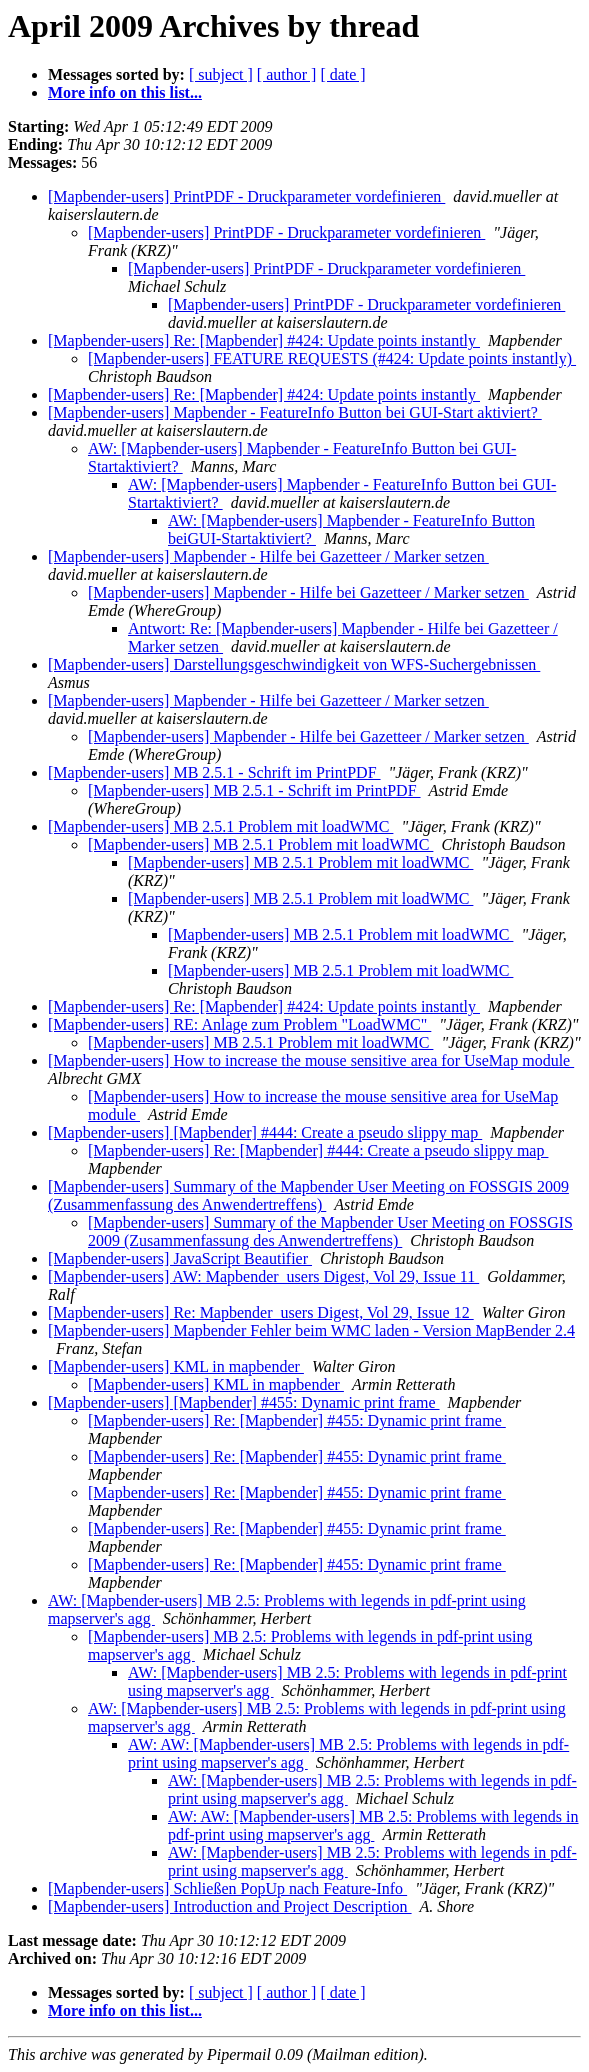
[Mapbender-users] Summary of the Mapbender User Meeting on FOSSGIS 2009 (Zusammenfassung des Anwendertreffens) (308, 1195)
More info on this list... (125, 92)
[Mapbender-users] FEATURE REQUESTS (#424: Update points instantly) (332, 358)
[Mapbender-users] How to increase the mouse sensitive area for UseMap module (311, 1060)
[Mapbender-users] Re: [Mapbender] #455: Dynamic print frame (297, 1420)
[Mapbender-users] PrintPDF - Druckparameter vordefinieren (246, 196)
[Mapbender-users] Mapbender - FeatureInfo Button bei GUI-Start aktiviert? (295, 412)
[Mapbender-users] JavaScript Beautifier (180, 1258)
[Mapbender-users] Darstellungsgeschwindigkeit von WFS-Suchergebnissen (294, 664)
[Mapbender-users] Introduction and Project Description (230, 1906)
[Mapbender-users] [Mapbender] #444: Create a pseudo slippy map (265, 1132)
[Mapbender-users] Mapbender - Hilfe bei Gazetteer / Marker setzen (268, 556)
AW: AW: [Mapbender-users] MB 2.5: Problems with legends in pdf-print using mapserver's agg (373, 1825)
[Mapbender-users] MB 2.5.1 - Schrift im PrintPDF (214, 772)
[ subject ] (221, 74)
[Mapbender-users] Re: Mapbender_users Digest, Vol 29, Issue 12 (261, 1312)
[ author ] (287, 74)
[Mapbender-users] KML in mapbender (176, 1366)
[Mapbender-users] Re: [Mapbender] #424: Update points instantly (264, 340)
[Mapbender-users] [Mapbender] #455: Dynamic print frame (244, 1402)
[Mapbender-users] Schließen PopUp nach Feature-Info (227, 1888)
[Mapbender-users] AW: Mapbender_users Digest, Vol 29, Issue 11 (263, 1276)
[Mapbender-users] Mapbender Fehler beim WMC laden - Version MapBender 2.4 (311, 1330)
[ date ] (342, 74)
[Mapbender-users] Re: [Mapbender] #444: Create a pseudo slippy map (318, 1150)
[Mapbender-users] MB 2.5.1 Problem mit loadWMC (220, 826)
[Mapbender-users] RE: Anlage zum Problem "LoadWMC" (239, 1024)
